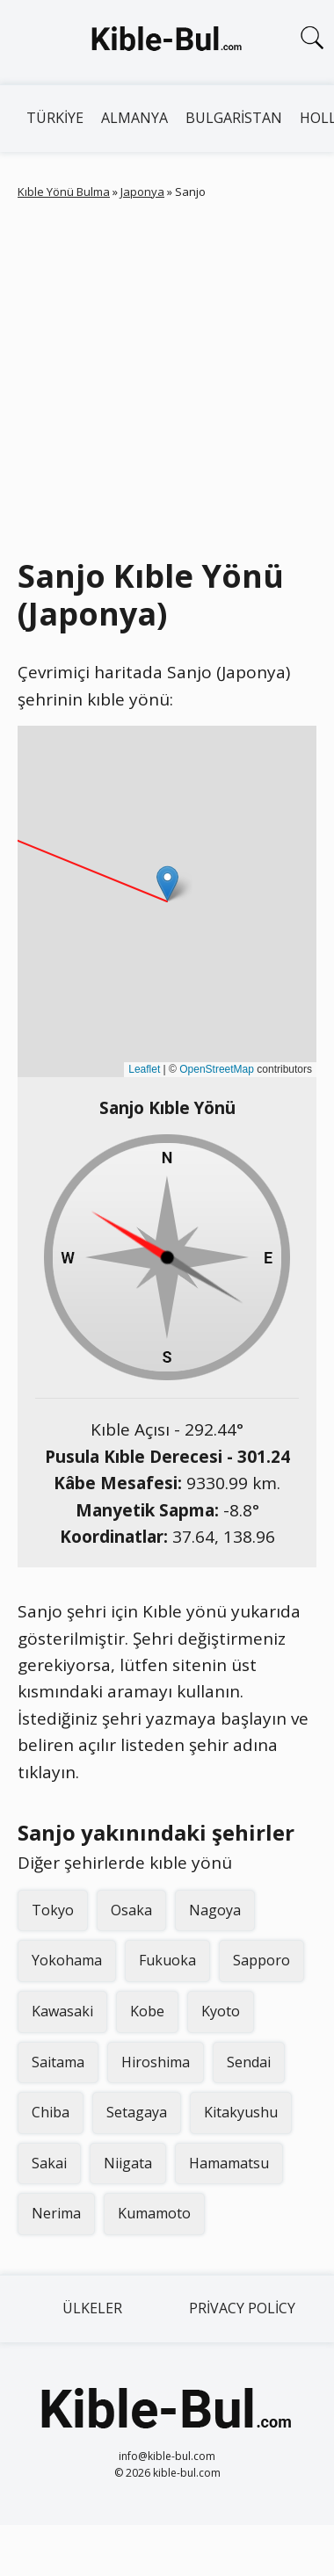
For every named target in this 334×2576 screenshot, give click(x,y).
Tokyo (53, 1910)
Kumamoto (154, 2213)
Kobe (147, 2011)
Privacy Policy (242, 2308)
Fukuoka (167, 1960)
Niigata (128, 2163)
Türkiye (55, 117)
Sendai (249, 2062)
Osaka (131, 1910)
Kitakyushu (241, 2112)
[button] (167, 883)
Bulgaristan (233, 117)
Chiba (50, 2112)
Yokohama (67, 1960)
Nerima (56, 2213)
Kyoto (220, 2011)
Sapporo (261, 1960)
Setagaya (136, 2112)
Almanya (134, 117)
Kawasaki (62, 2011)
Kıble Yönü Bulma (64, 191)
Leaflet (144, 1069)
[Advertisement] (165, 374)
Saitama (58, 2062)
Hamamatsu (229, 2163)
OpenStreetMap (216, 1069)
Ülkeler (92, 2308)
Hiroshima (155, 2062)
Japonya (142, 191)
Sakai (49, 2163)
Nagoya (215, 1910)
